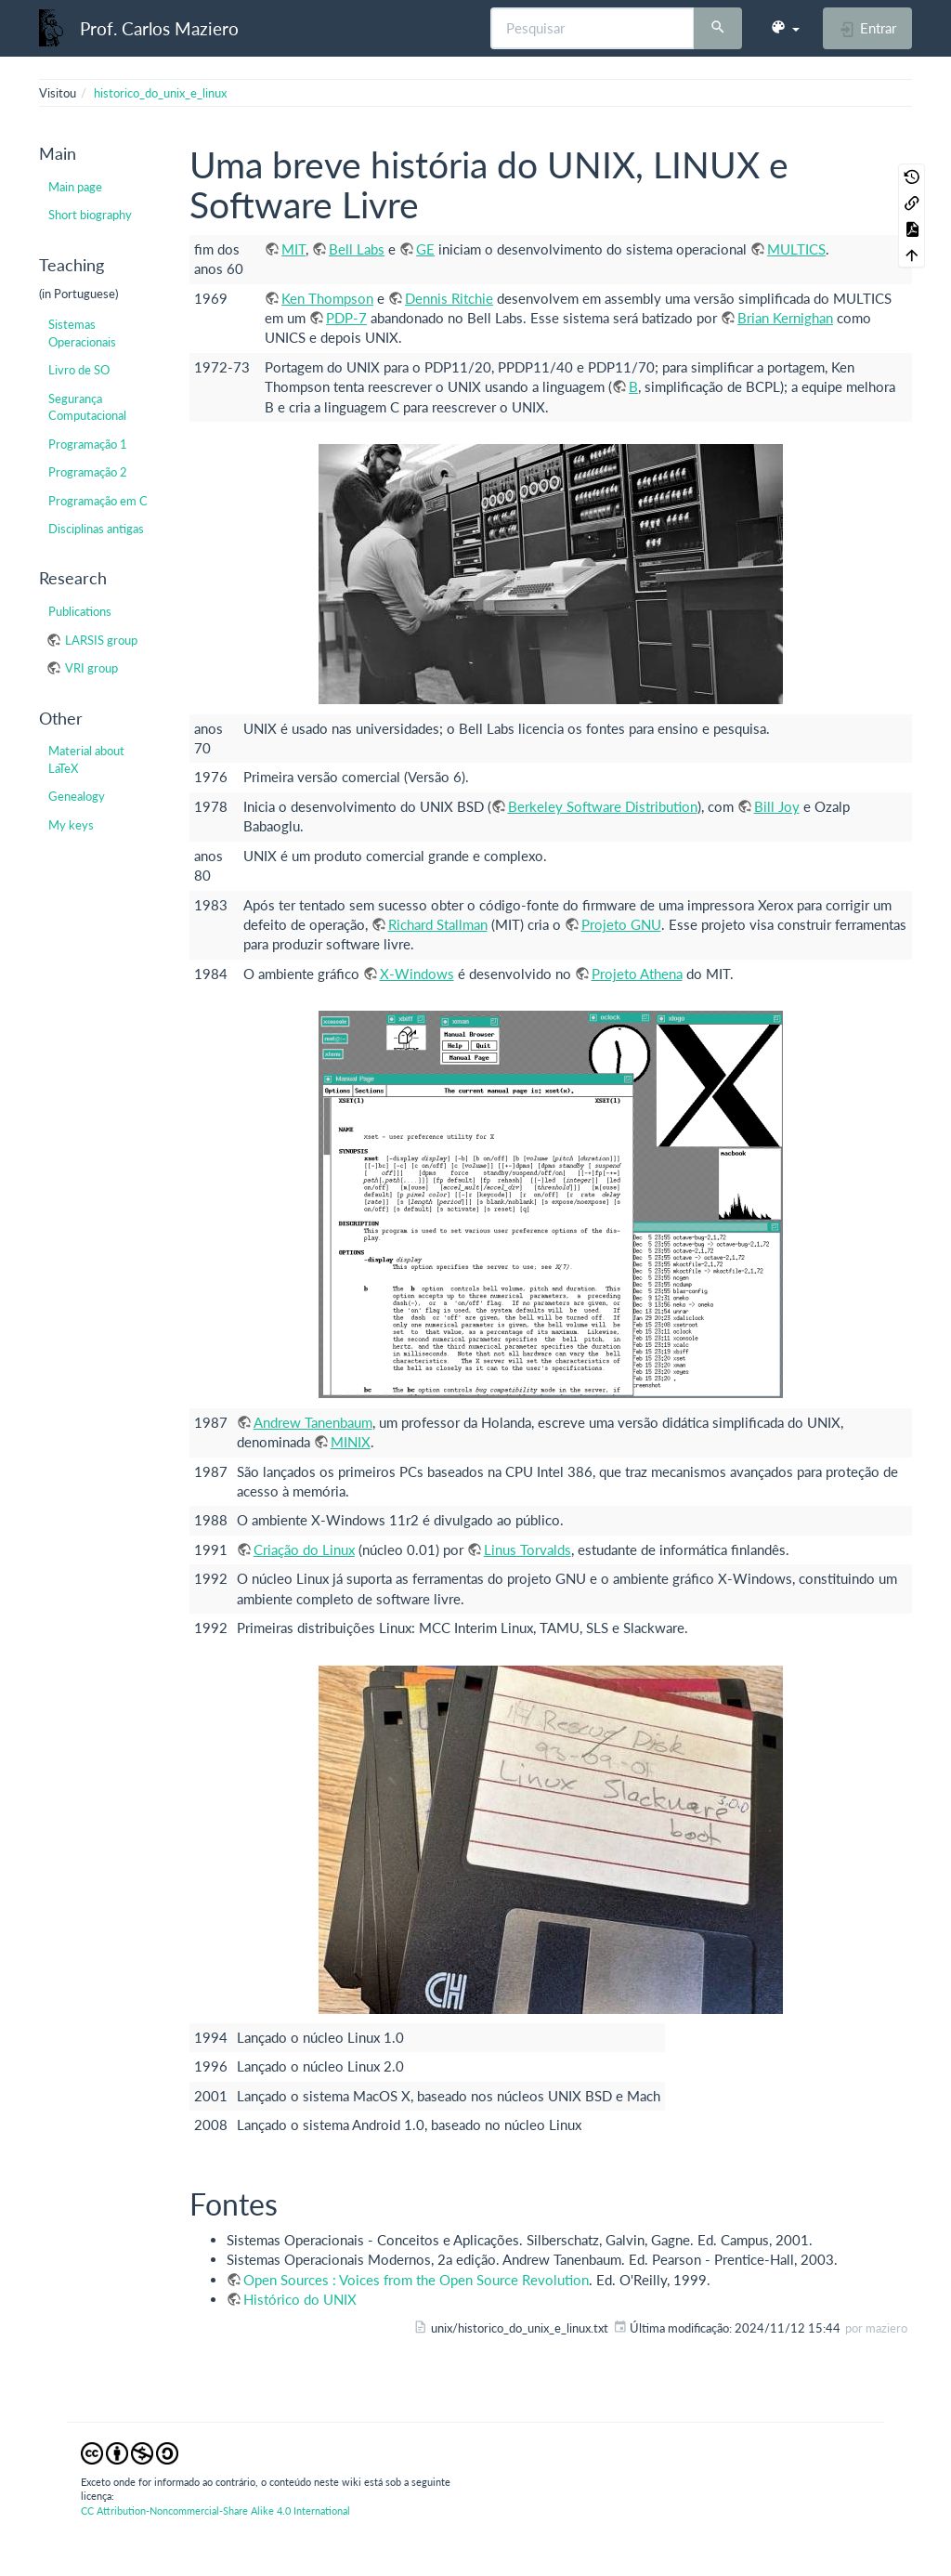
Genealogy (76, 796)
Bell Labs (356, 249)
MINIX (351, 1441)
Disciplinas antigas (96, 528)
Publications (79, 611)
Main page (75, 186)
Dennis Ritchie (449, 298)
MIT (293, 249)
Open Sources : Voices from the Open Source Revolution (416, 2279)
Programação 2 (87, 471)
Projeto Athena (637, 973)
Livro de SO (79, 369)
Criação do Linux (304, 1549)
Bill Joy (777, 806)
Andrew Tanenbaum (313, 1422)
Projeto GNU (621, 924)
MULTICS (796, 249)
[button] (785, 28)
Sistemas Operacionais (82, 332)
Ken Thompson (327, 298)
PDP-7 (346, 317)
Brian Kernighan (785, 317)
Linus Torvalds (527, 1549)
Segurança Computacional (87, 407)
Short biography (90, 214)
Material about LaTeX (86, 759)
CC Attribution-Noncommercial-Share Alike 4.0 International (215, 2510)
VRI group (91, 667)
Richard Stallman (438, 924)
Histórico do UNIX (300, 2299)
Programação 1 (87, 444)
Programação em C (98, 500)
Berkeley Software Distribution (602, 806)
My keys (71, 824)
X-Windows (417, 973)
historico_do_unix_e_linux (160, 92)
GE (425, 249)
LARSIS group (101, 640)
